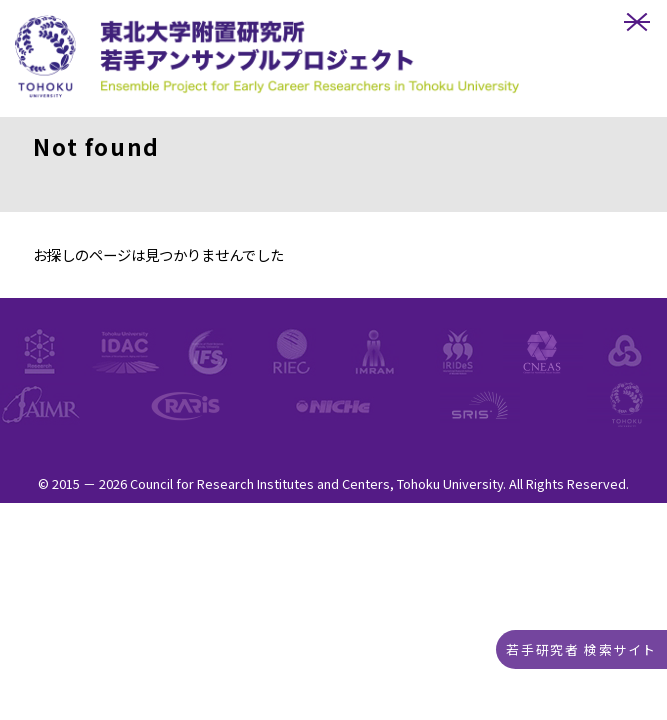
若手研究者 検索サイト (581, 649)
